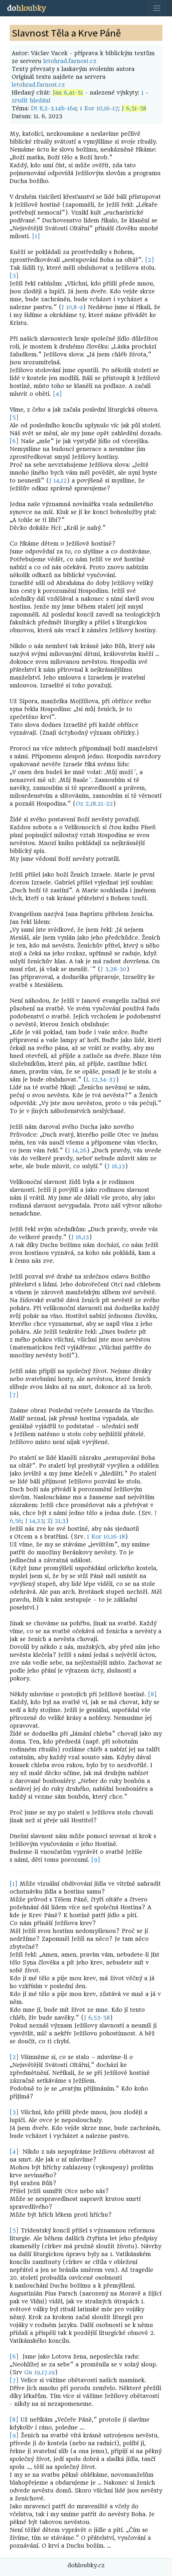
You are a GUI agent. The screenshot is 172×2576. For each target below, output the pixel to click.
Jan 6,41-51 (68, 92)
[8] (152, 1694)
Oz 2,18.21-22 (94, 803)
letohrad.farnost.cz (70, 61)
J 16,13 (116, 1166)
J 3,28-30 (113, 969)
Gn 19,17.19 (39, 2372)
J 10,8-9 (72, 307)
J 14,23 (34, 1521)
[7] (14, 1394)
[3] (14, 275)
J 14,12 (58, 480)
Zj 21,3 (56, 1521)
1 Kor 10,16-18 (106, 1536)
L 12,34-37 (101, 1079)
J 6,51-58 (134, 108)
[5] (14, 417)
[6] (14, 441)
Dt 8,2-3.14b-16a (53, 108)
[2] (149, 260)
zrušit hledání (31, 100)
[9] (95, 1859)
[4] (57, 394)
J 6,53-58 (97, 2017)
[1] (36, 236)
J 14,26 (77, 1150)
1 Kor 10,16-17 (99, 108)
